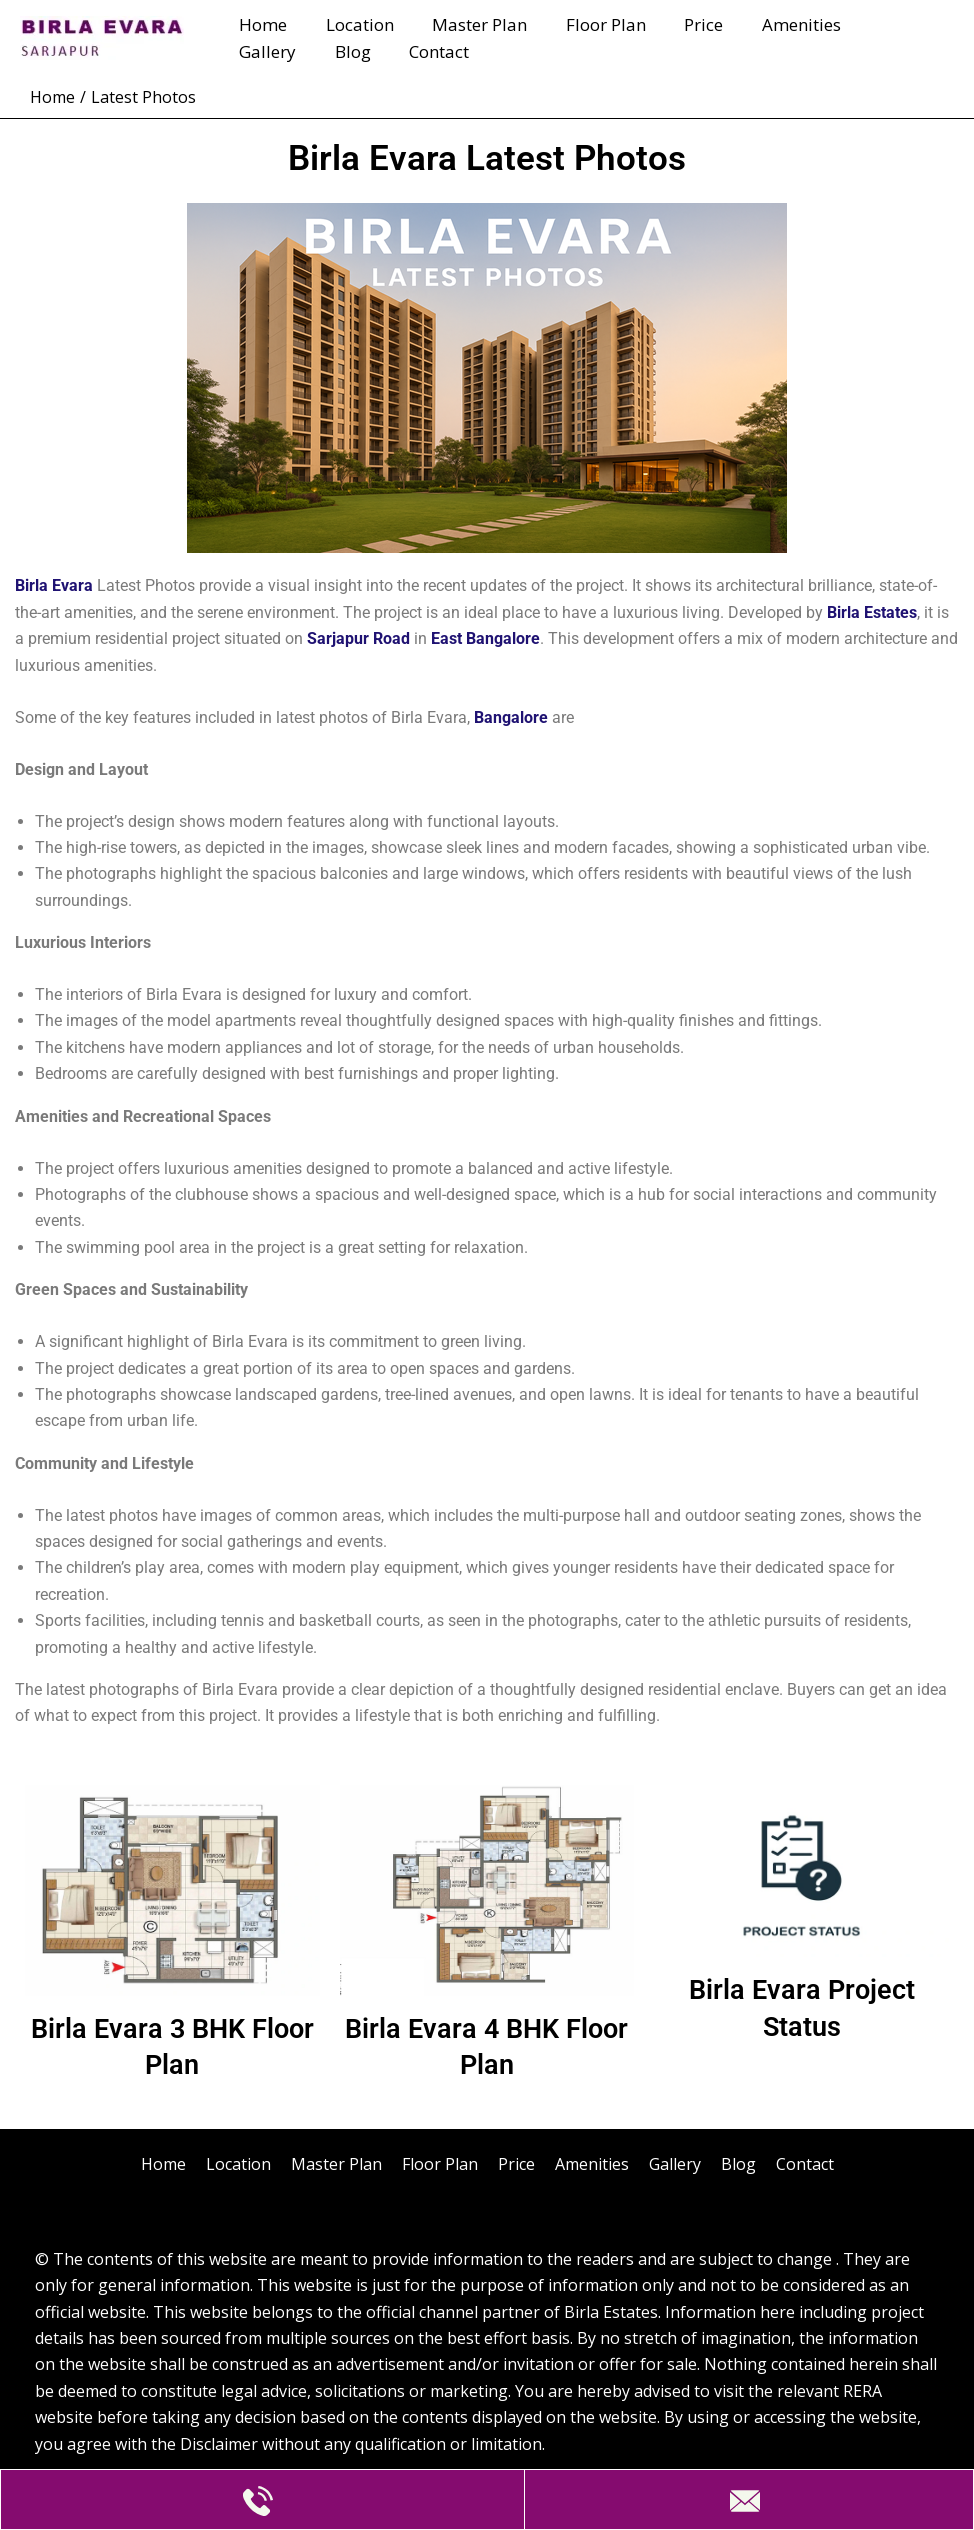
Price (683, 24)
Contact (337, 51)
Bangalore (511, 717)
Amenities (776, 24)
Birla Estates (872, 612)
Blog (255, 51)
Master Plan (468, 24)
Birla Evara (54, 585)
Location (353, 24)
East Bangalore (485, 638)
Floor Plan (590, 24)
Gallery (878, 24)
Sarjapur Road (358, 638)
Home (261, 24)
